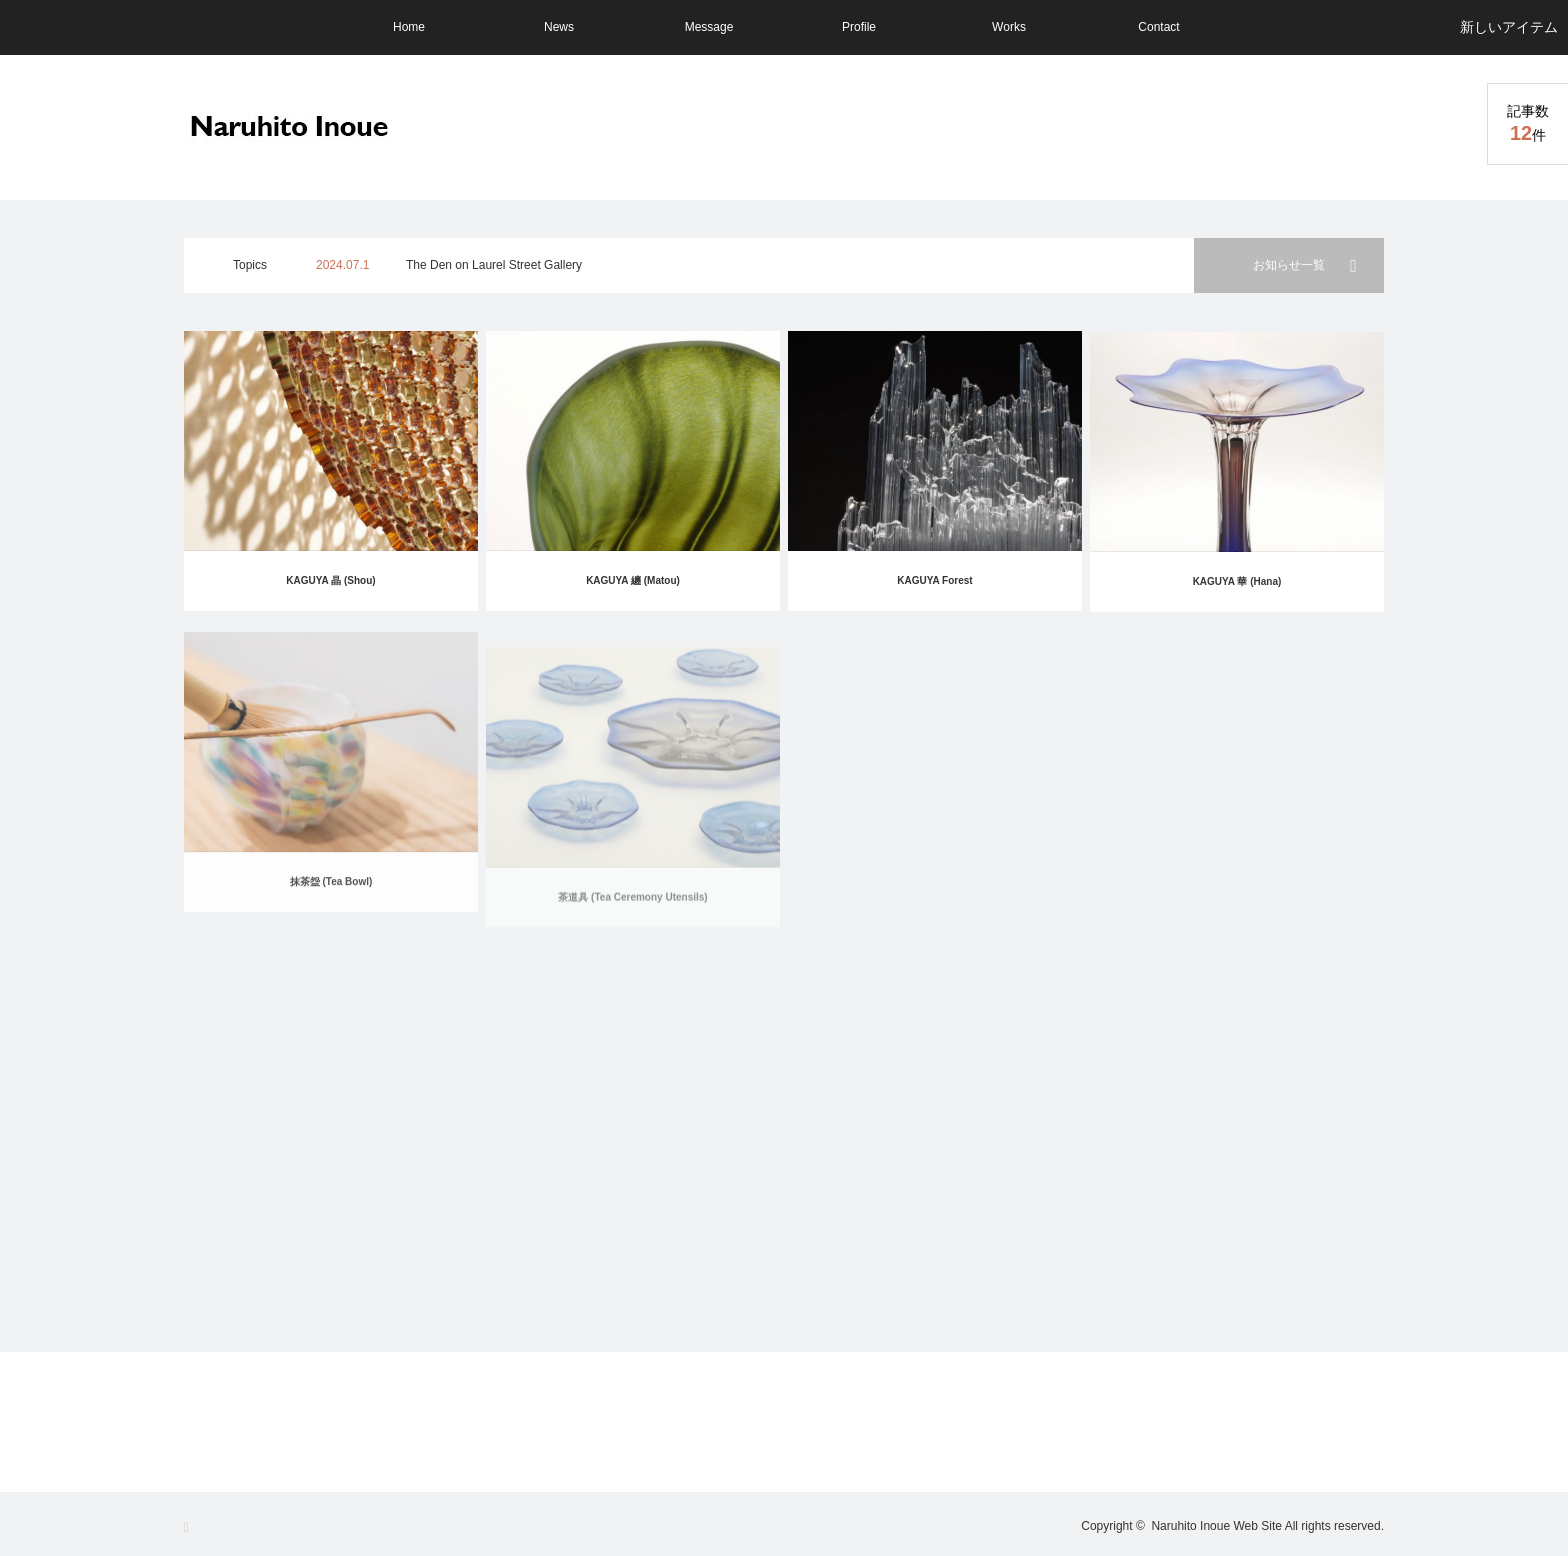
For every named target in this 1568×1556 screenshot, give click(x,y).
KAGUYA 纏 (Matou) (633, 580)
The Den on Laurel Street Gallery (494, 265)
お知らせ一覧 (1289, 265)
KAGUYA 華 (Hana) (1237, 593)
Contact (1158, 27)
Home (409, 27)
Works (1009, 27)
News (559, 27)
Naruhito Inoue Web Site (1216, 1526)
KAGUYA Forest (934, 584)
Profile (859, 27)
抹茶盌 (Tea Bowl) (331, 913)
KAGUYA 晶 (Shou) (330, 580)
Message (709, 27)
